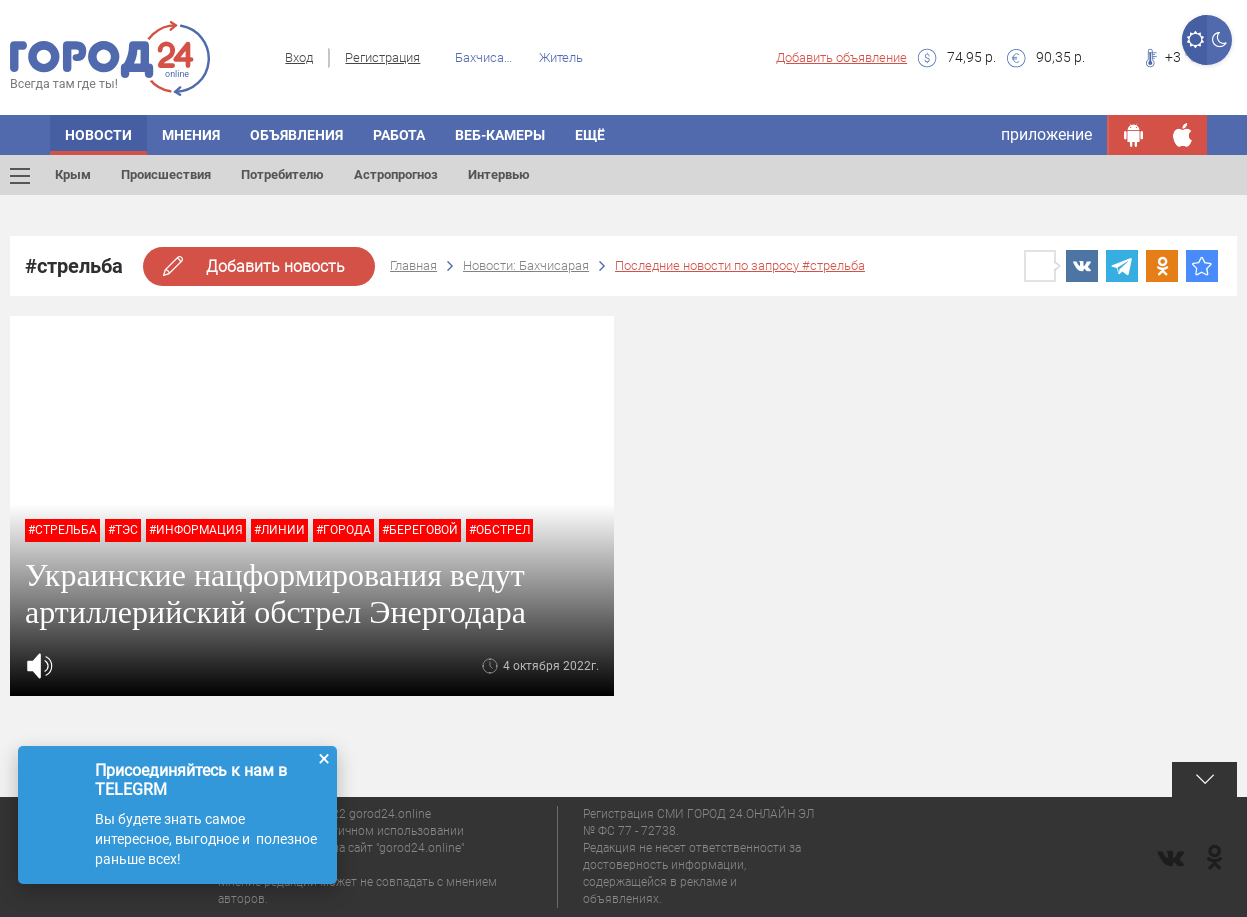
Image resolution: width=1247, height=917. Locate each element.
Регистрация (382, 57)
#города (343, 530)
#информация (196, 530)
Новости (98, 135)
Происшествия (166, 174)
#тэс (123, 530)
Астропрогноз (396, 174)
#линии (279, 530)
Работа (399, 135)
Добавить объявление (841, 57)
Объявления (296, 135)
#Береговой (420, 530)
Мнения (191, 135)
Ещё (590, 135)
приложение (1046, 134)
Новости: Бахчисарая (526, 265)
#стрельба (62, 530)
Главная (413, 265)
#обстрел (499, 530)
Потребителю (282, 174)
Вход (299, 57)
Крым (73, 174)
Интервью (499, 174)
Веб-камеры (500, 135)
